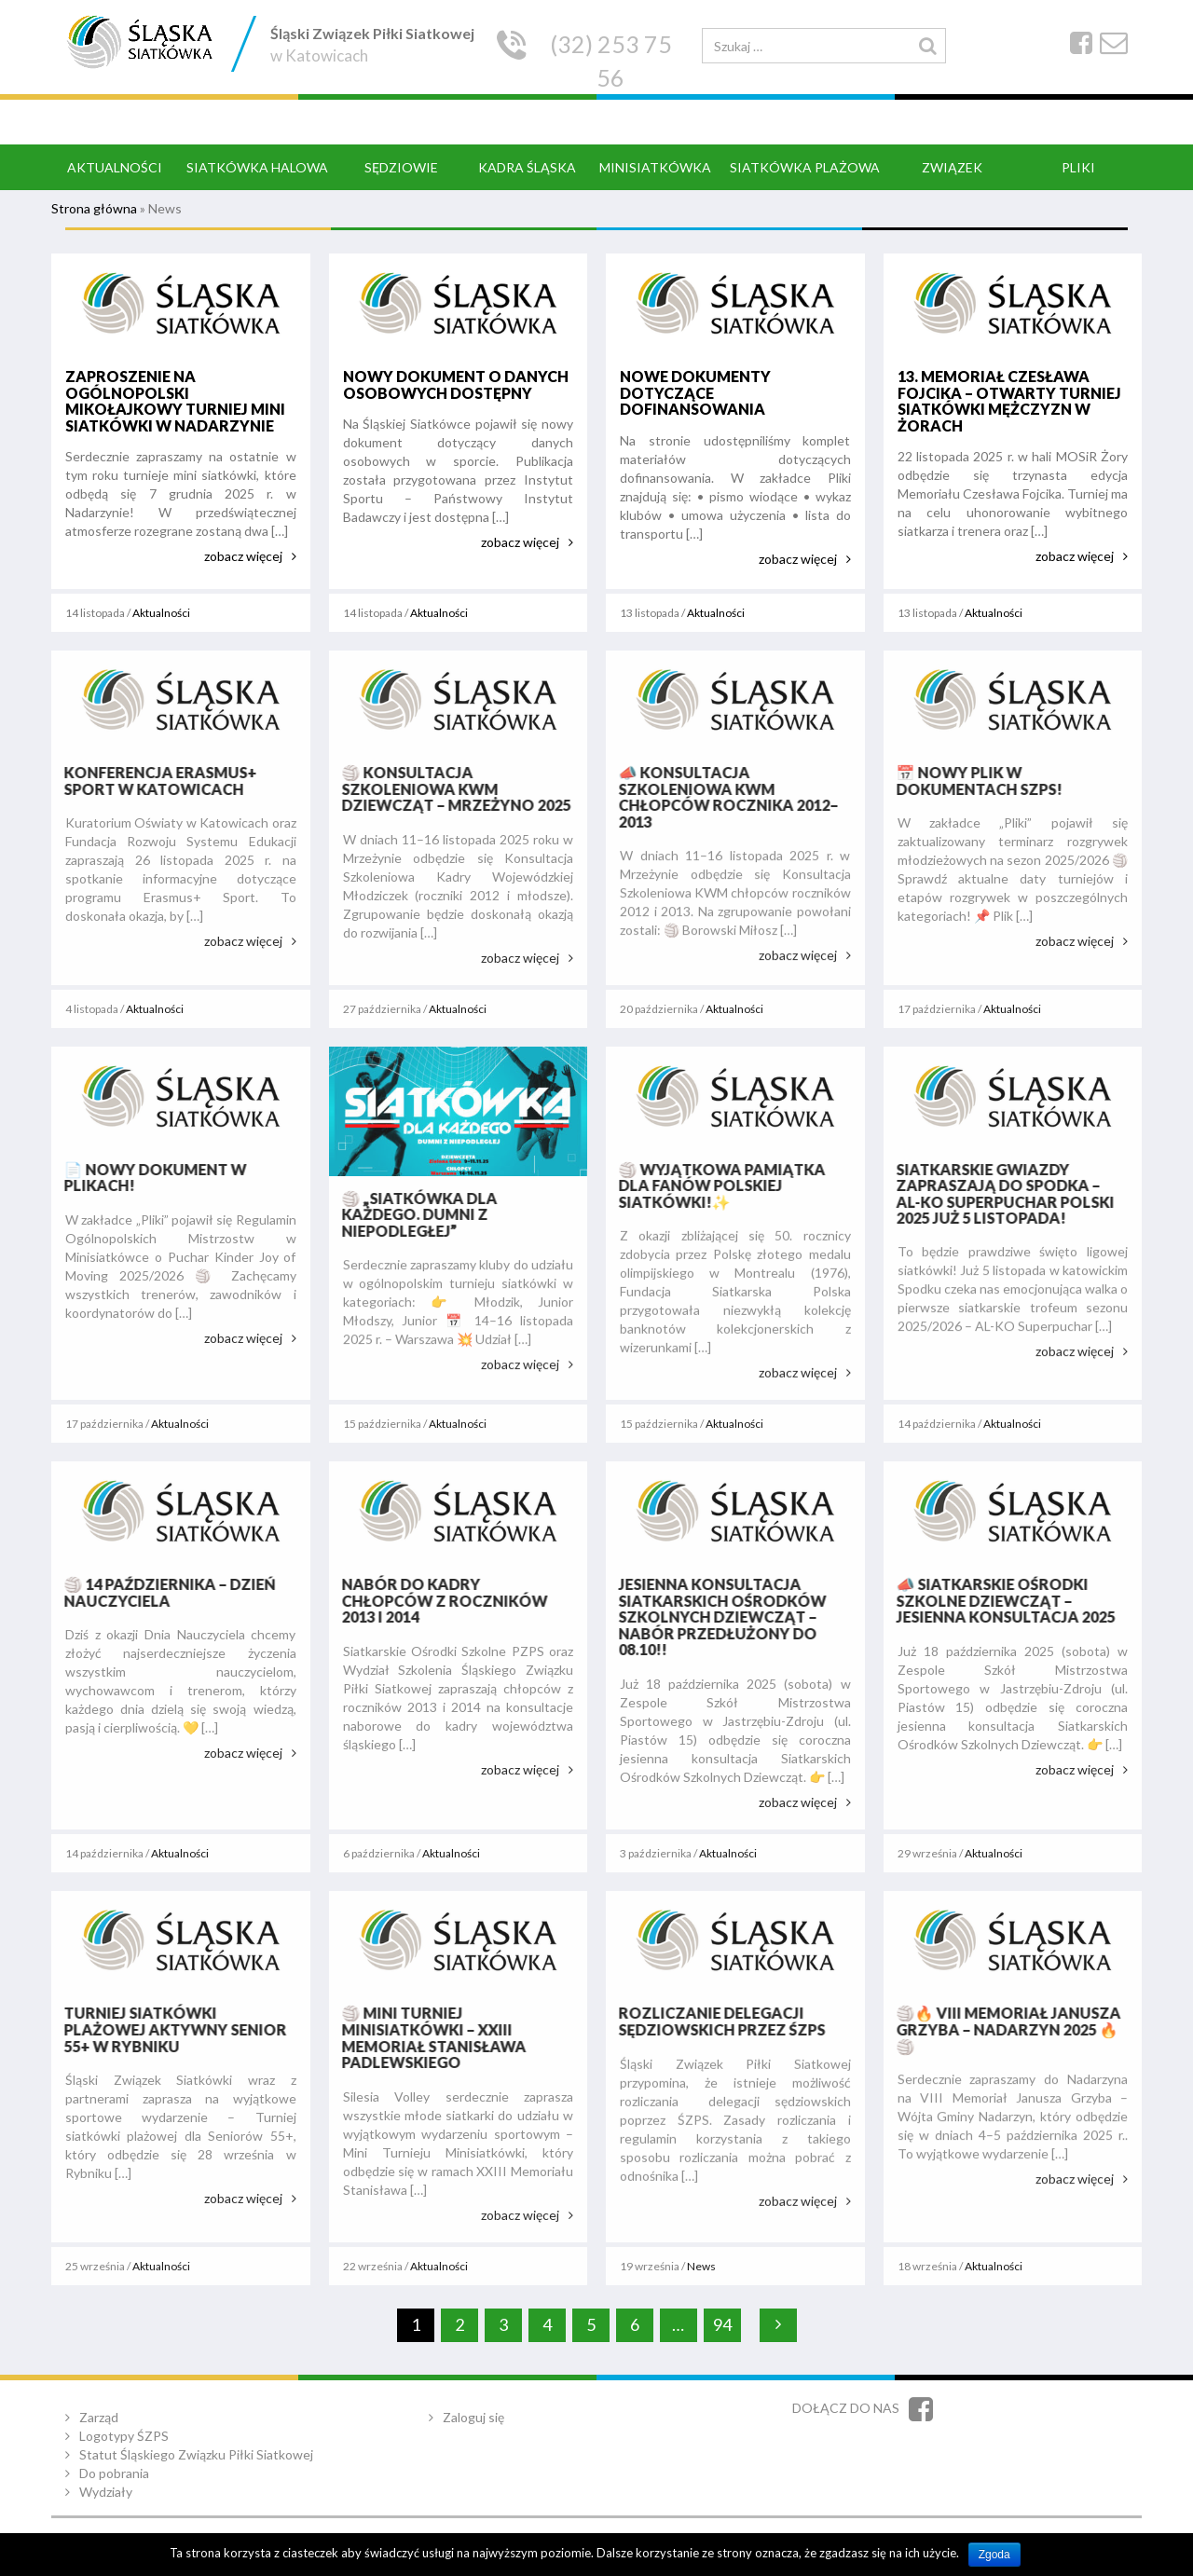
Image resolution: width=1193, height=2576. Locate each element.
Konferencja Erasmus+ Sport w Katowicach (154, 780)
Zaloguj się (473, 2417)
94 (722, 2324)
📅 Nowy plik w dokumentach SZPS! (973, 780)
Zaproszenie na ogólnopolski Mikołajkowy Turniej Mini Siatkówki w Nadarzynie (175, 400)
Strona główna (94, 208)
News (701, 2266)
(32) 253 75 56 (611, 60)
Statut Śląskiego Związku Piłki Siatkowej (196, 2454)
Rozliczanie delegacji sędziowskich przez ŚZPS (715, 2021)
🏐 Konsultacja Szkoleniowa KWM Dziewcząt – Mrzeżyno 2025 (450, 788)
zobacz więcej (243, 556)
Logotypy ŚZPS (124, 2436)
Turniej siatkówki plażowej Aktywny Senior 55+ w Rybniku (169, 2029)
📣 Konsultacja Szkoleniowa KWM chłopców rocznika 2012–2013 (722, 796)
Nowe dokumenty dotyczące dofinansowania (695, 392)
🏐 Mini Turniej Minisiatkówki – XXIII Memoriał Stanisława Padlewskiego (428, 2037)
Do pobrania (114, 2473)
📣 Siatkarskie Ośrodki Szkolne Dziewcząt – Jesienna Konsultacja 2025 (999, 1600)
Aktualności (161, 613)
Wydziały (105, 2492)
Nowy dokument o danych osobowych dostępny (455, 384)
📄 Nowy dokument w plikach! (149, 1177)
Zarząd (98, 2417)
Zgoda (994, 2554)
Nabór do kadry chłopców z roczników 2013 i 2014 (439, 1600)
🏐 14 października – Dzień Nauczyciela (163, 1592)
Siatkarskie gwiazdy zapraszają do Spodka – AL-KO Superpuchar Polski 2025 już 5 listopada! (999, 1193)
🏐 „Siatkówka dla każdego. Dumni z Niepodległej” (413, 1214)
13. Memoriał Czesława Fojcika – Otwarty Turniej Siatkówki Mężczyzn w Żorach (1008, 400)
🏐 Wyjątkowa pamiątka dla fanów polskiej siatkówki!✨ (715, 1185)
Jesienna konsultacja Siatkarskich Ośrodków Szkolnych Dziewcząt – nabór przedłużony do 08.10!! (716, 1616)
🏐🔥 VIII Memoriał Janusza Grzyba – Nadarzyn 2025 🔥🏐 (1002, 2029)
